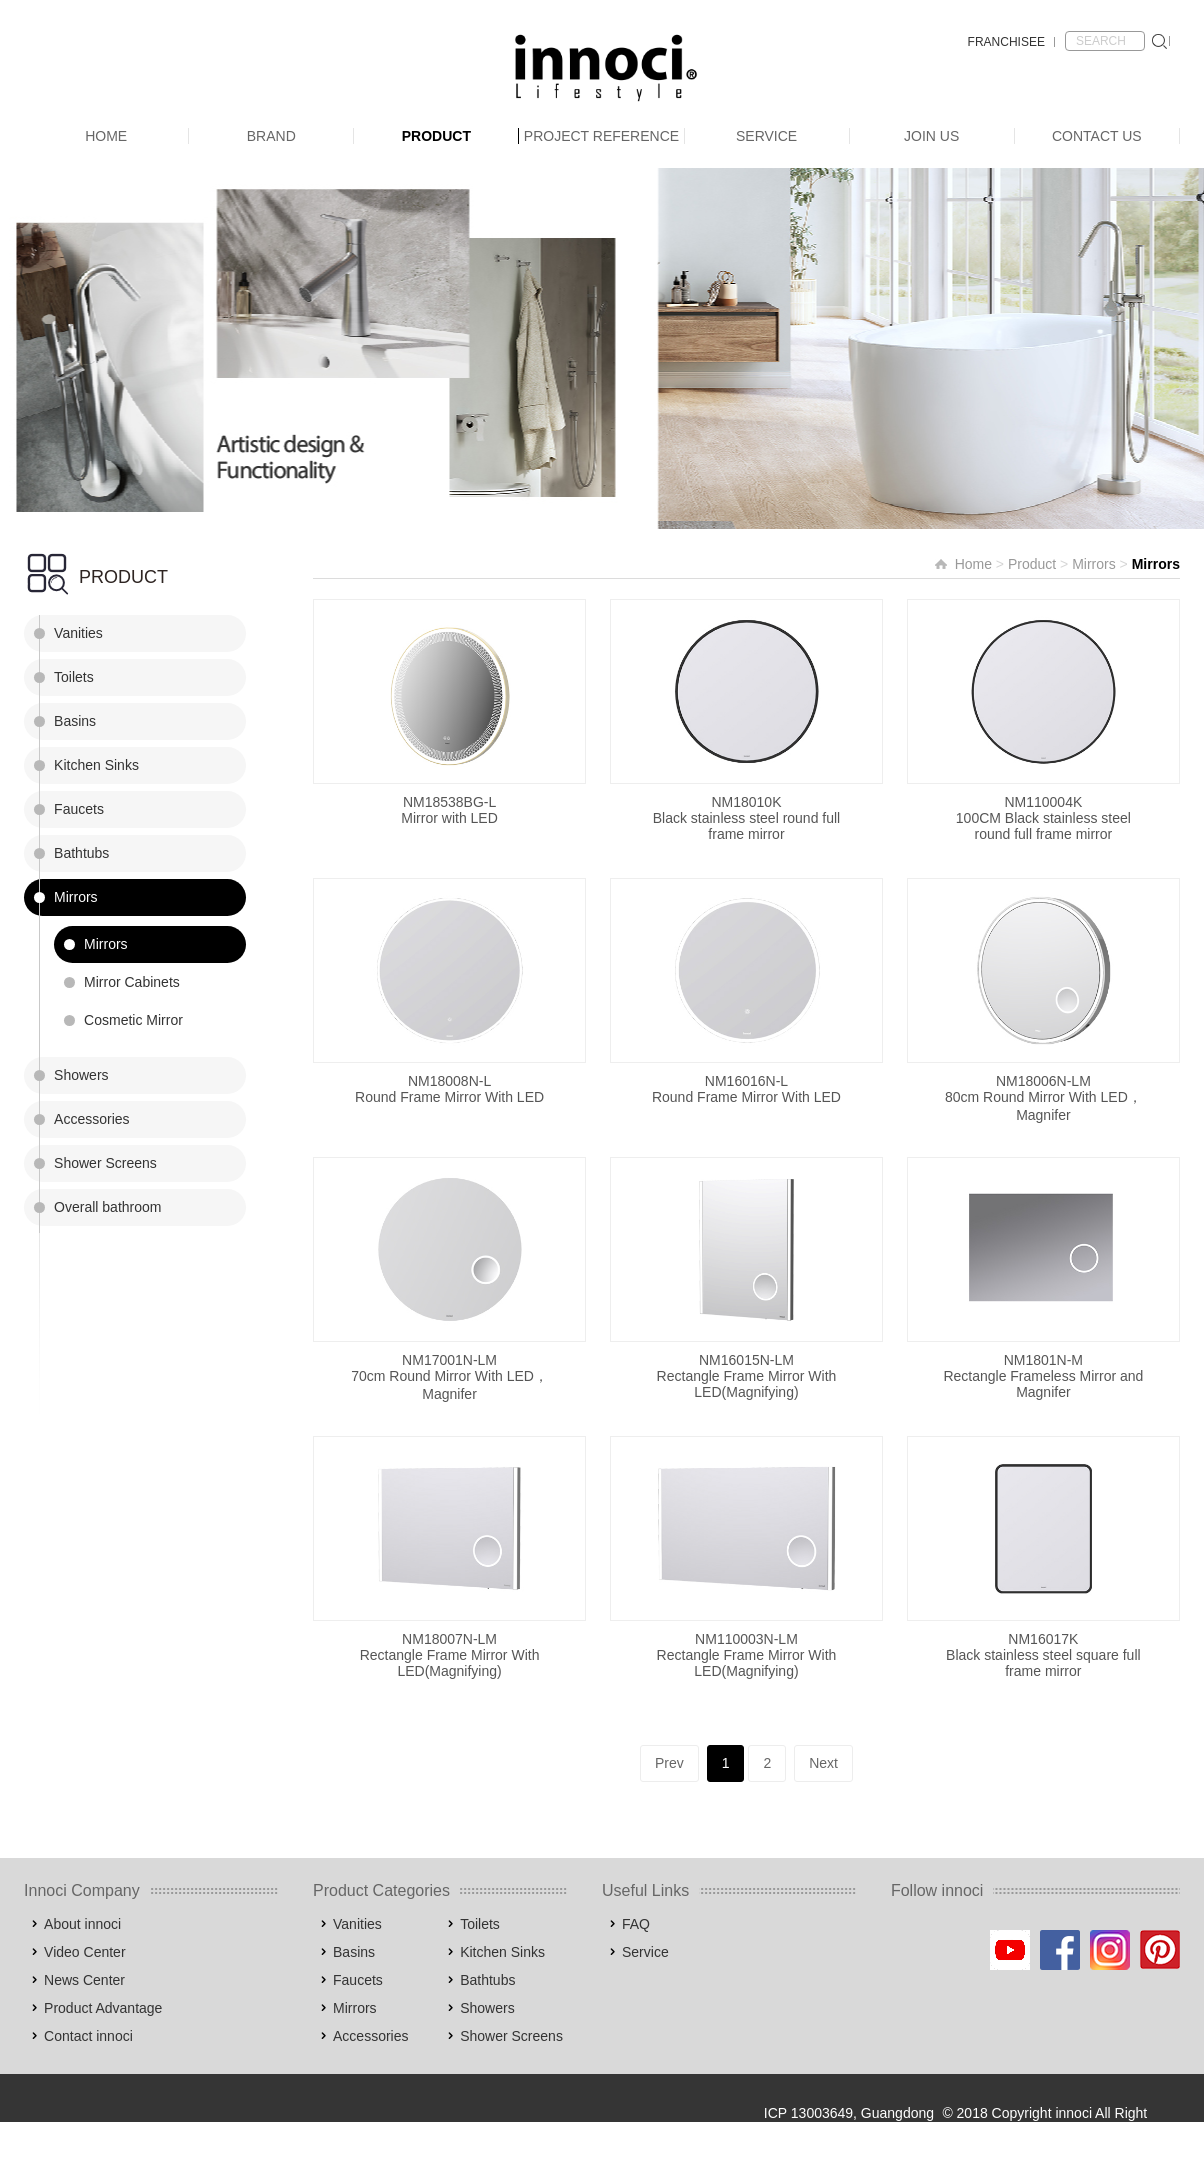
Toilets (74, 677)
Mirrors (76, 897)
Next (823, 1763)
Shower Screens (105, 1163)
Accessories (91, 1119)
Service (766, 136)
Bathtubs (81, 853)
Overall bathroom (107, 1207)
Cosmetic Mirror (133, 1020)
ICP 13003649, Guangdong (849, 2113)
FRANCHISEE (1006, 42)
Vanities (78, 633)
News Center (84, 1980)
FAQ (636, 1924)
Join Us (931, 136)
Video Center (84, 1952)
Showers (81, 1075)
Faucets (79, 809)
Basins (75, 721)
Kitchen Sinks (96, 765)
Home (106, 136)
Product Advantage (103, 2008)
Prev (669, 1763)
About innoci (82, 1924)
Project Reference (601, 136)
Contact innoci (88, 2036)
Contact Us (1097, 136)
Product (436, 136)
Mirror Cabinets (132, 982)
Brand (271, 136)
